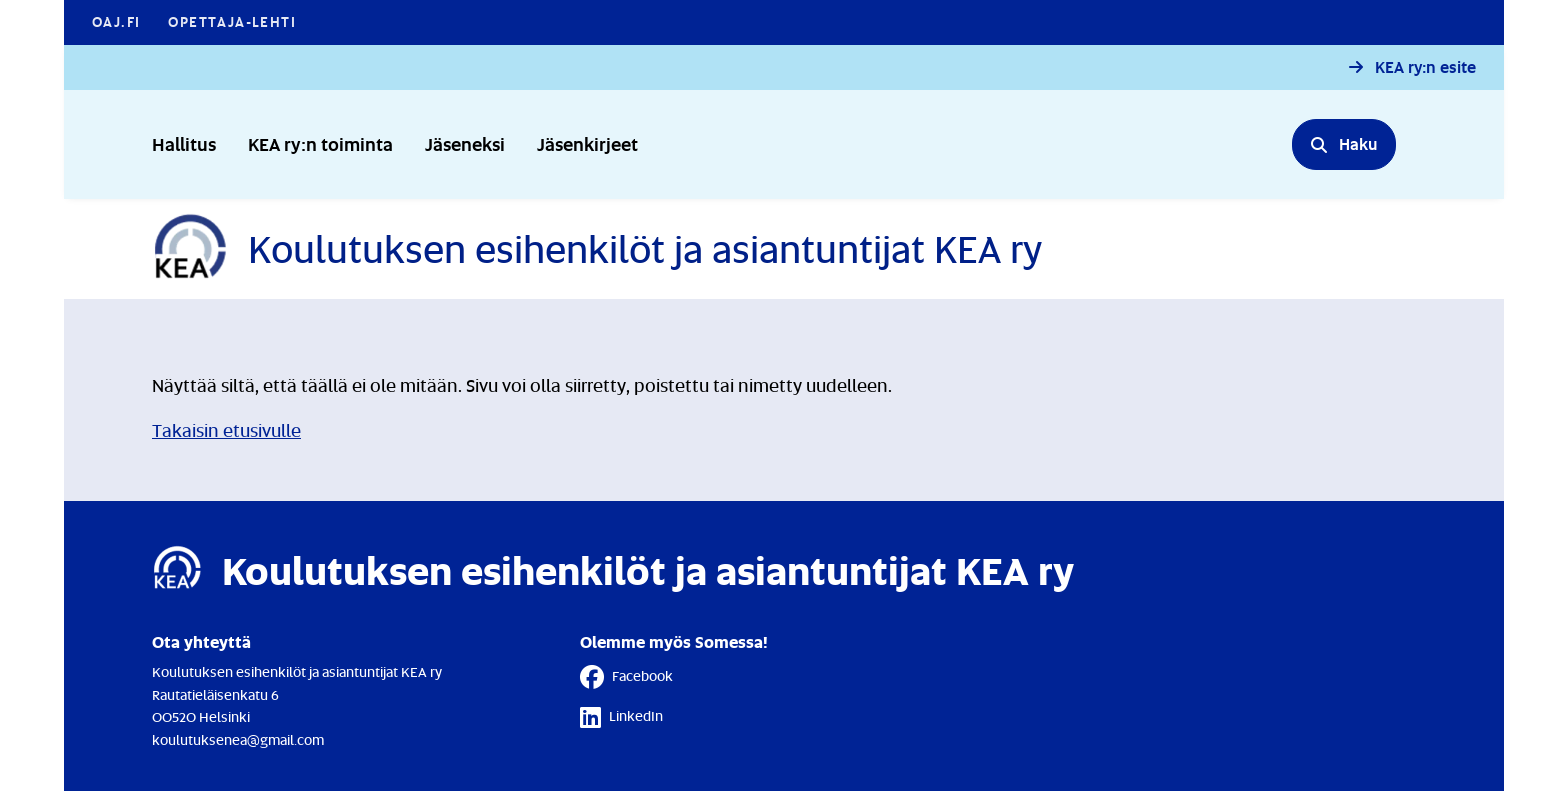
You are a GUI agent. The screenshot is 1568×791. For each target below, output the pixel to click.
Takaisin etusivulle (226, 430)
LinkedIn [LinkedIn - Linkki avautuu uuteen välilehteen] (621, 717)
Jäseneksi (465, 143)
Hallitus (184, 143)
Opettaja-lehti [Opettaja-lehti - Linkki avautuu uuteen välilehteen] (232, 21)
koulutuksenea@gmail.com (238, 739)
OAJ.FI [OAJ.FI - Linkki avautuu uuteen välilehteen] (116, 21)
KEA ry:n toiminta (320, 143)
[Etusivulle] (597, 249)
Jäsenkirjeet (587, 143)
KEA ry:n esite (1425, 67)
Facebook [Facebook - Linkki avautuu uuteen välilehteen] (626, 677)
